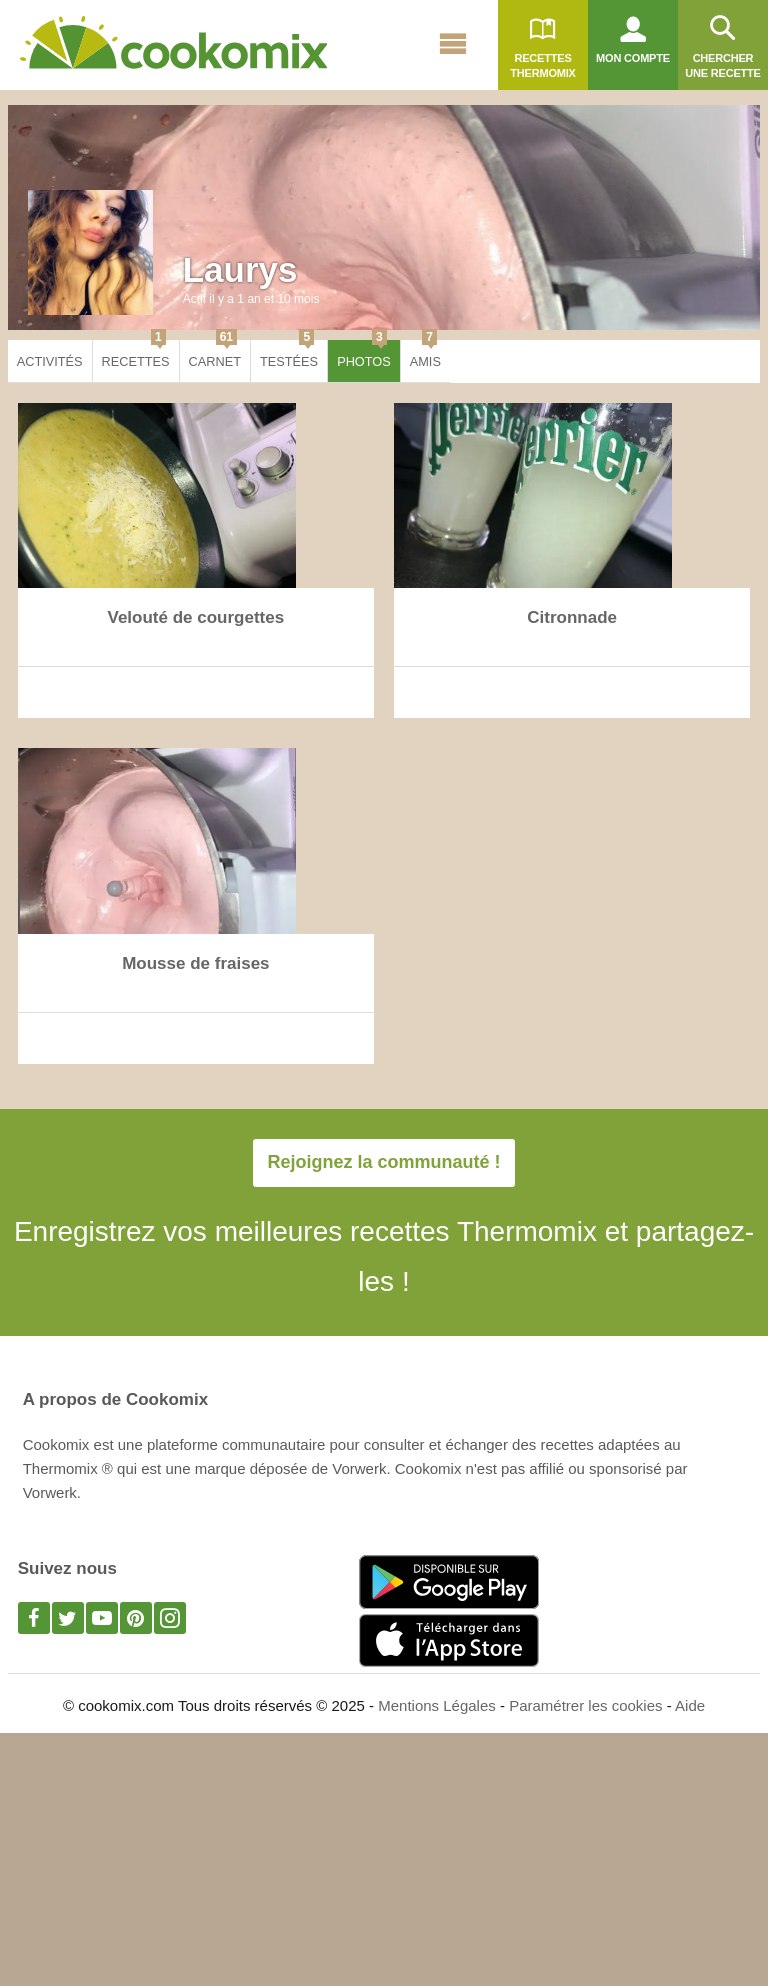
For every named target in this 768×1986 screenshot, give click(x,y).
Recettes (136, 354)
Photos (364, 354)
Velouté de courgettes (196, 617)
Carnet (215, 354)
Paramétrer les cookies (585, 1705)
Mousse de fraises (195, 963)
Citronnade (572, 617)
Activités (50, 361)
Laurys (240, 269)
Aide (690, 1705)
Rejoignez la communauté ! (383, 1162)
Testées (289, 354)
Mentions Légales (437, 1705)
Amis (425, 354)
